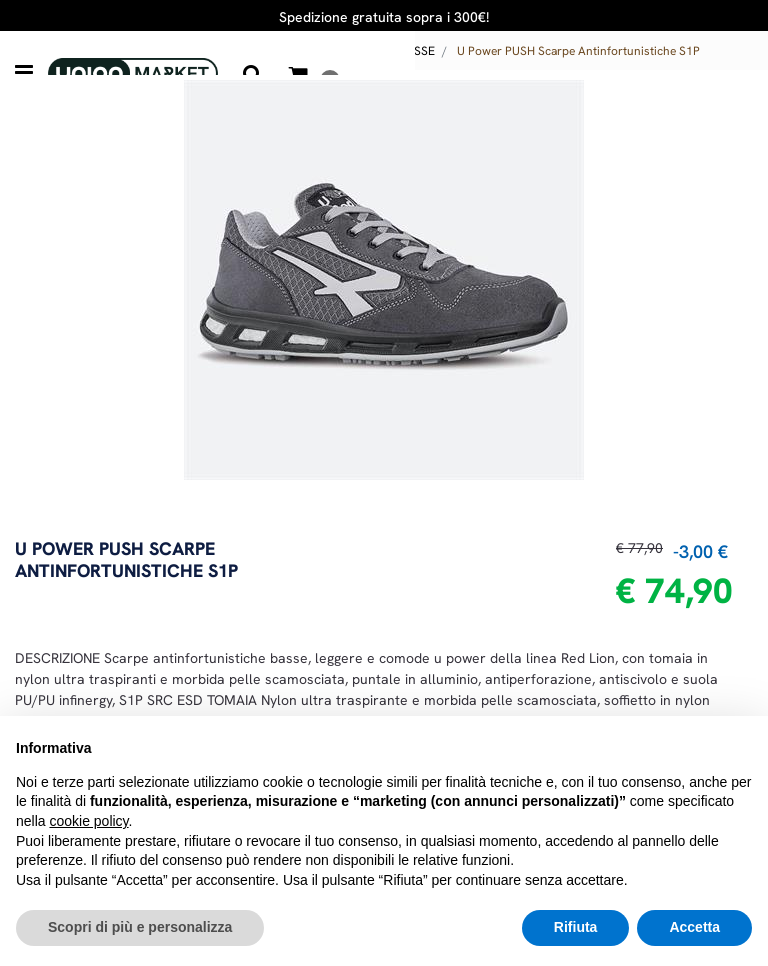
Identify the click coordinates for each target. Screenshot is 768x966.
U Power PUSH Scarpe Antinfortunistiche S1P (578, 51)
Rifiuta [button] (576, 927)
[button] (384, 278)
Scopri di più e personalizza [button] (140, 927)
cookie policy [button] (88, 821)
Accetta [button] (694, 927)
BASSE (417, 51)
